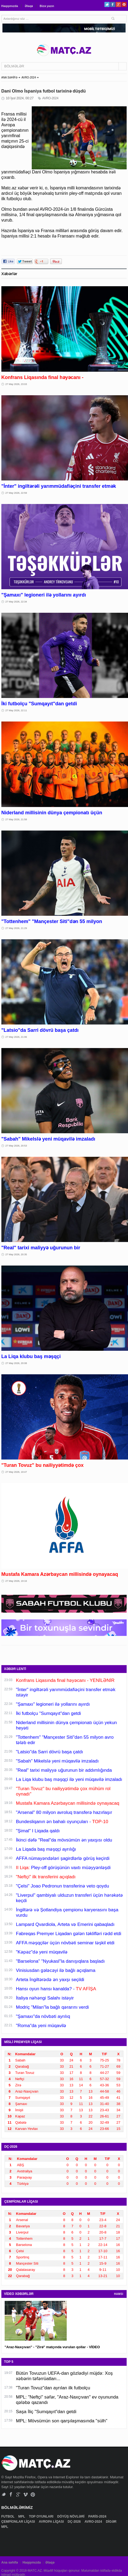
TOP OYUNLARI (42, 2516)
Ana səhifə (9, 2562)
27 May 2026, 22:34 (16, 601)
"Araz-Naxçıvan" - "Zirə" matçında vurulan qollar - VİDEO (52, 2347)
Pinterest (124, 4)
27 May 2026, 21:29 (16, 928)
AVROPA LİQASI (52, 2522)
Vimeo (25, 2494)
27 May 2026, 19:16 (16, 1581)
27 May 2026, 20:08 (16, 1363)
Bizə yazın (47, 6)
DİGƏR (111, 2522)
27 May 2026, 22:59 (16, 493)
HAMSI (118, 2293)
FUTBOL (8, 2516)
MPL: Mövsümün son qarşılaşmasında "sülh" (61, 2420)
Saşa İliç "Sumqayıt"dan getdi (46, 2411)
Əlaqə (29, 6)
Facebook (112, 4)
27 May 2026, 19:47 (16, 1472)
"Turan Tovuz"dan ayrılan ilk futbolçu (53, 2387)
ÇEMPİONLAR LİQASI (18, 2522)
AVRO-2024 (28, 77)
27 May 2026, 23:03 (16, 384)
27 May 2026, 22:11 (16, 710)
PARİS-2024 (97, 2516)
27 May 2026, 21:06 (16, 1037)
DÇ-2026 (75, 2522)
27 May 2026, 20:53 (16, 1145)
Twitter (107, 4)
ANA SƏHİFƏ (9, 77)
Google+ (118, 4)
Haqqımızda (9, 6)
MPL (22, 2516)
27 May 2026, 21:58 (16, 819)
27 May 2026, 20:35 (16, 1254)
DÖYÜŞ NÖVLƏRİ (71, 2516)
